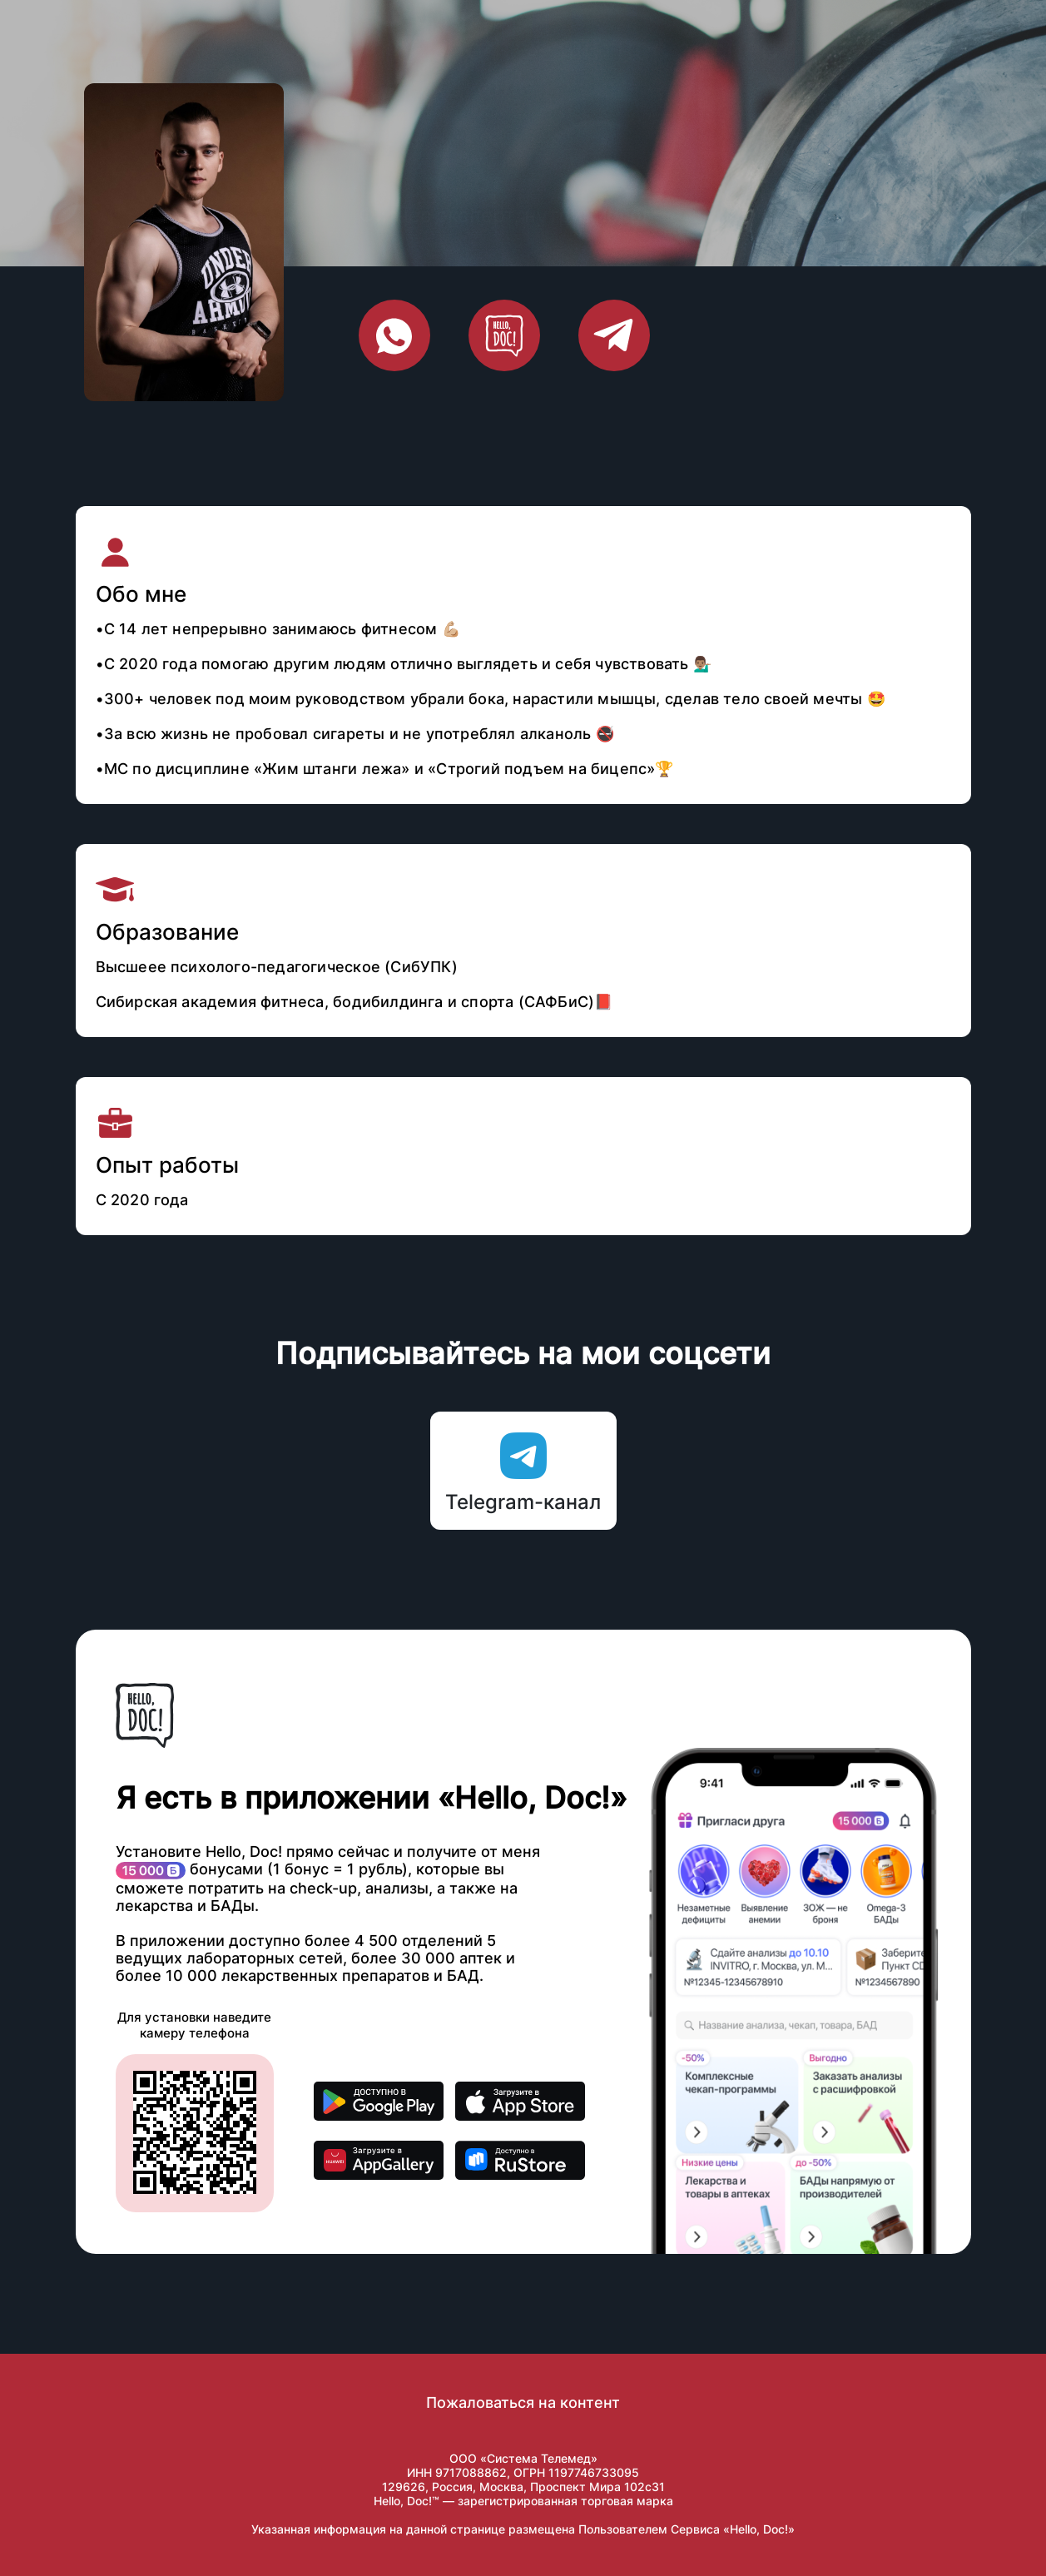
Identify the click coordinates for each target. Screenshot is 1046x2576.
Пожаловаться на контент (523, 2402)
